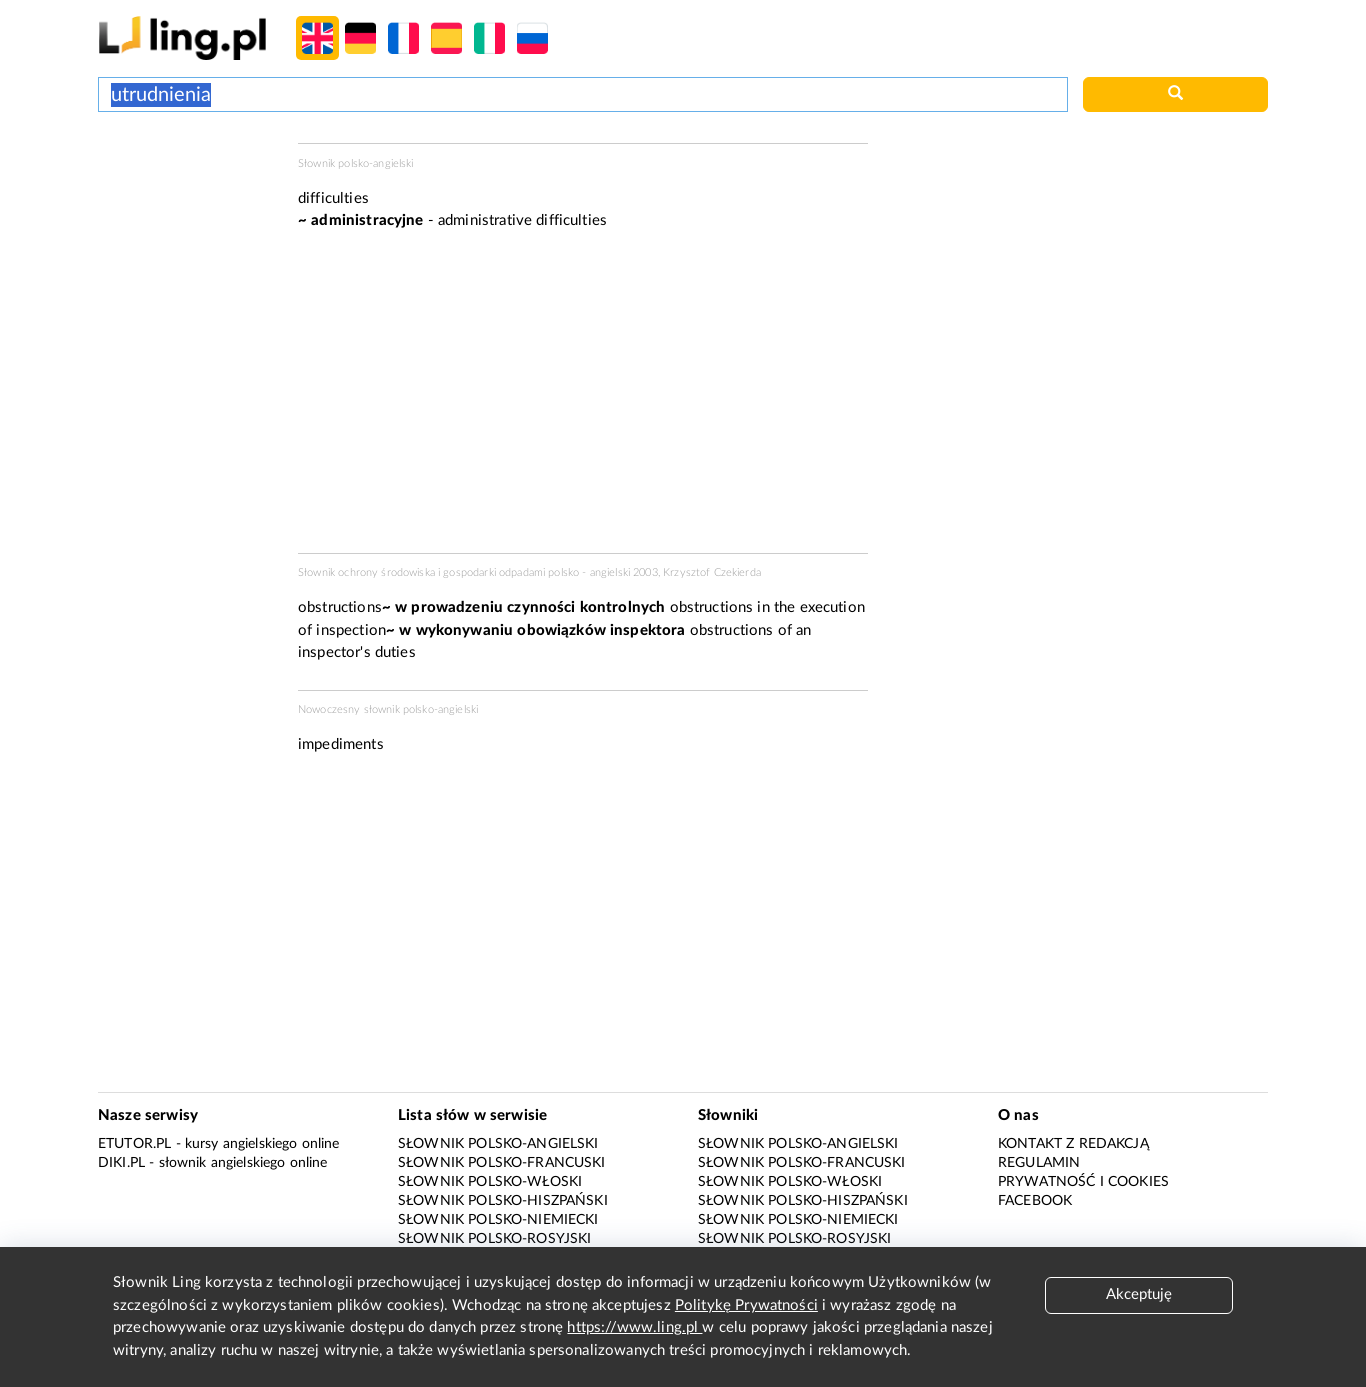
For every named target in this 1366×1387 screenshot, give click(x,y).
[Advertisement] (188, 218)
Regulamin (1039, 1163)
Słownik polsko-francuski (502, 1163)
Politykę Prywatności (746, 1305)
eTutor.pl (134, 1144)
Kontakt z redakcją (1073, 1144)
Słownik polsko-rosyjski (494, 1239)
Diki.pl (121, 1163)
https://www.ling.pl (634, 1327)
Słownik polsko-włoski (490, 1182)
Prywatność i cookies (1083, 1182)
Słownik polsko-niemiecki (498, 1220)
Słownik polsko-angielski (498, 1144)
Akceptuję (1139, 1294)
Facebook (1035, 1201)
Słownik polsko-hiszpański (503, 1201)
